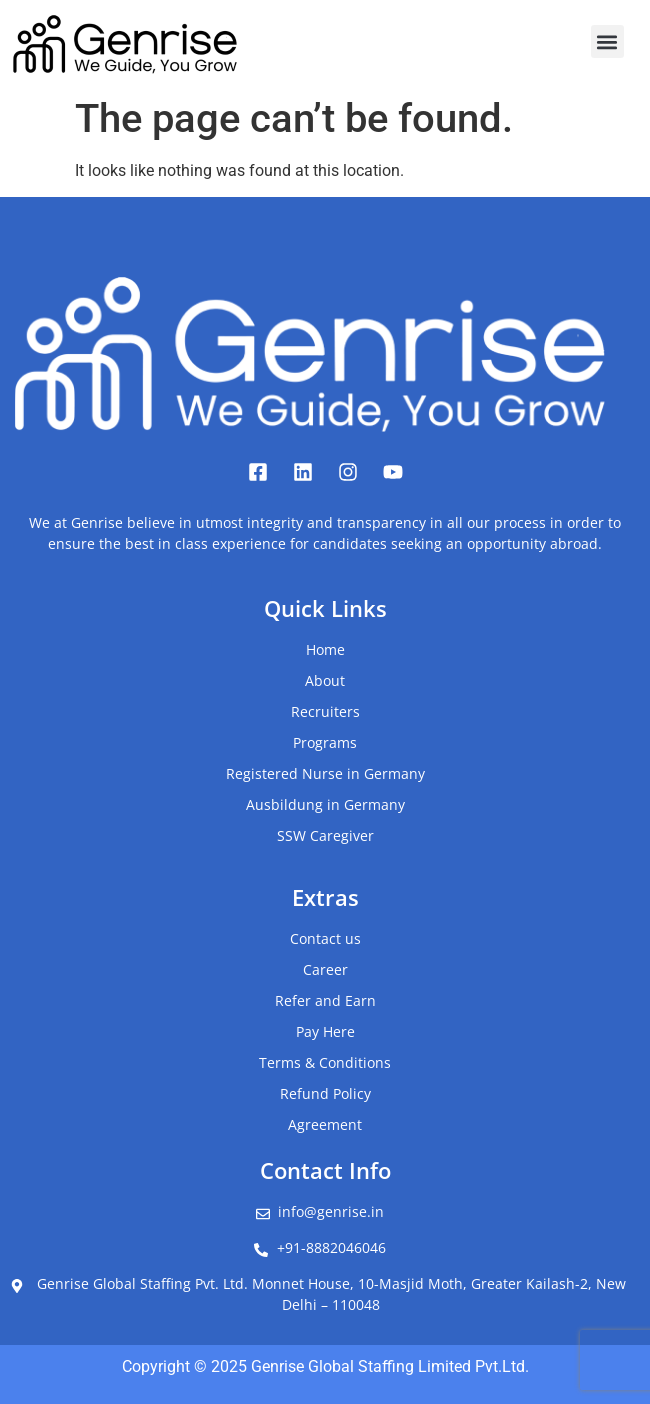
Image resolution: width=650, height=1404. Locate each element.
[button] (607, 41)
